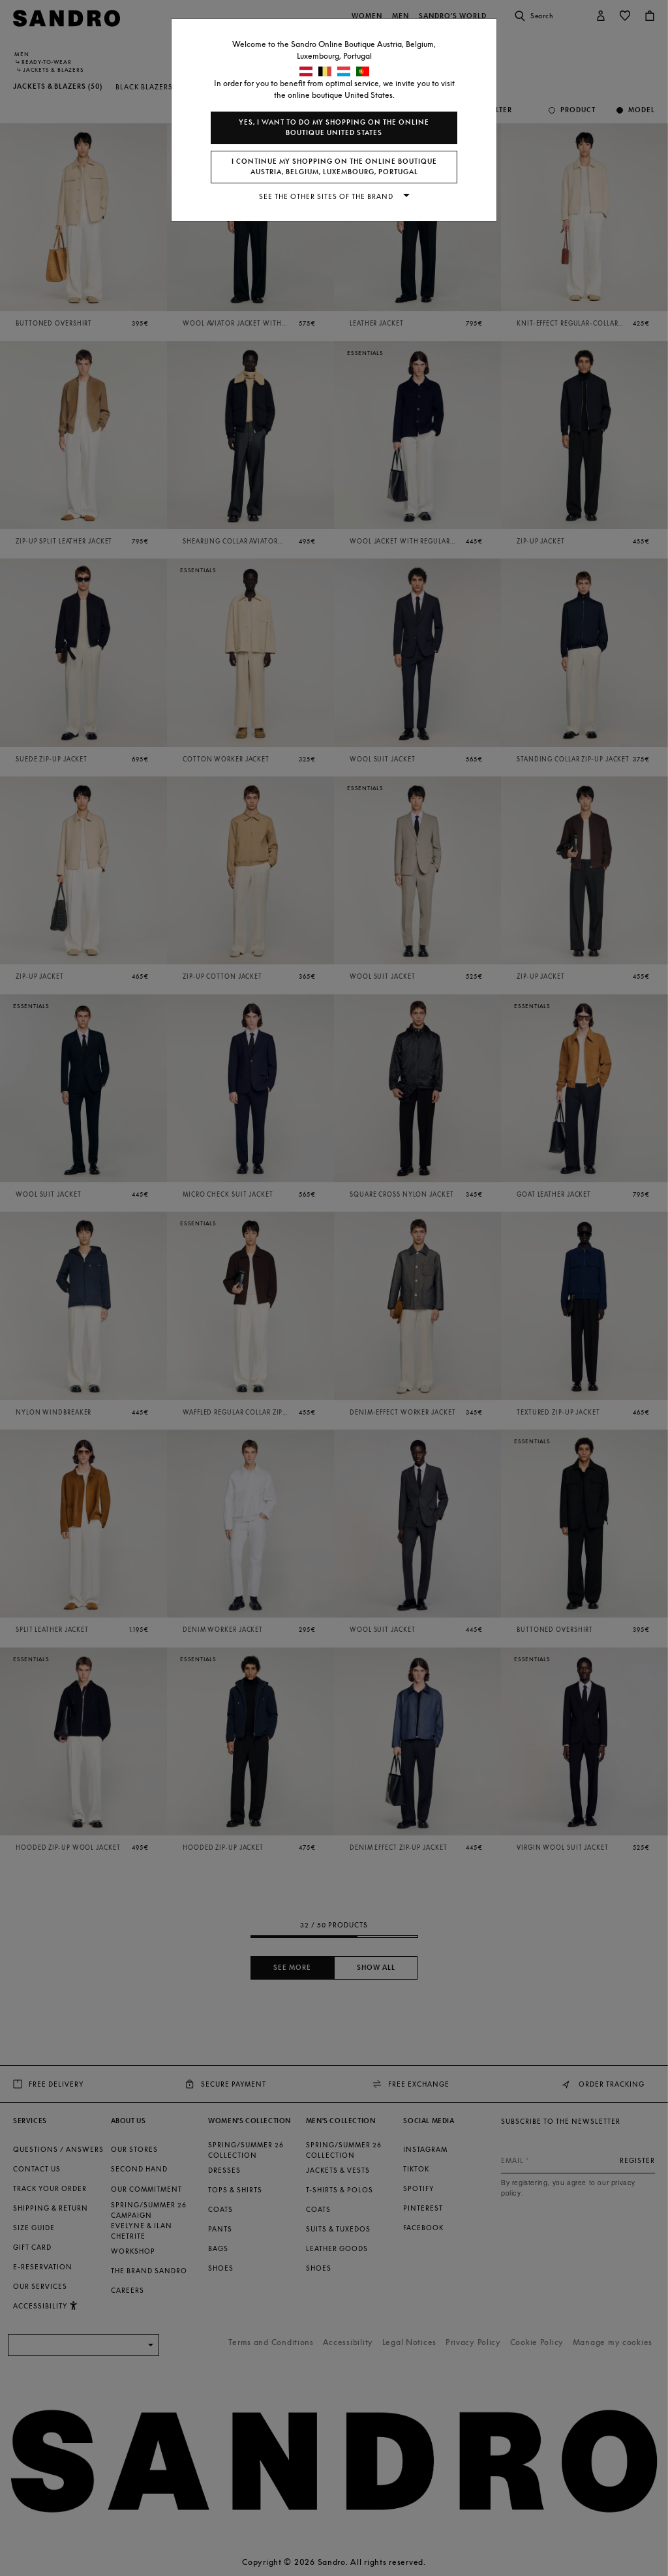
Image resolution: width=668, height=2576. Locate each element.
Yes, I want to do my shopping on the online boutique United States (334, 127)
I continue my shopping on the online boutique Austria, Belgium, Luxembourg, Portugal (334, 166)
